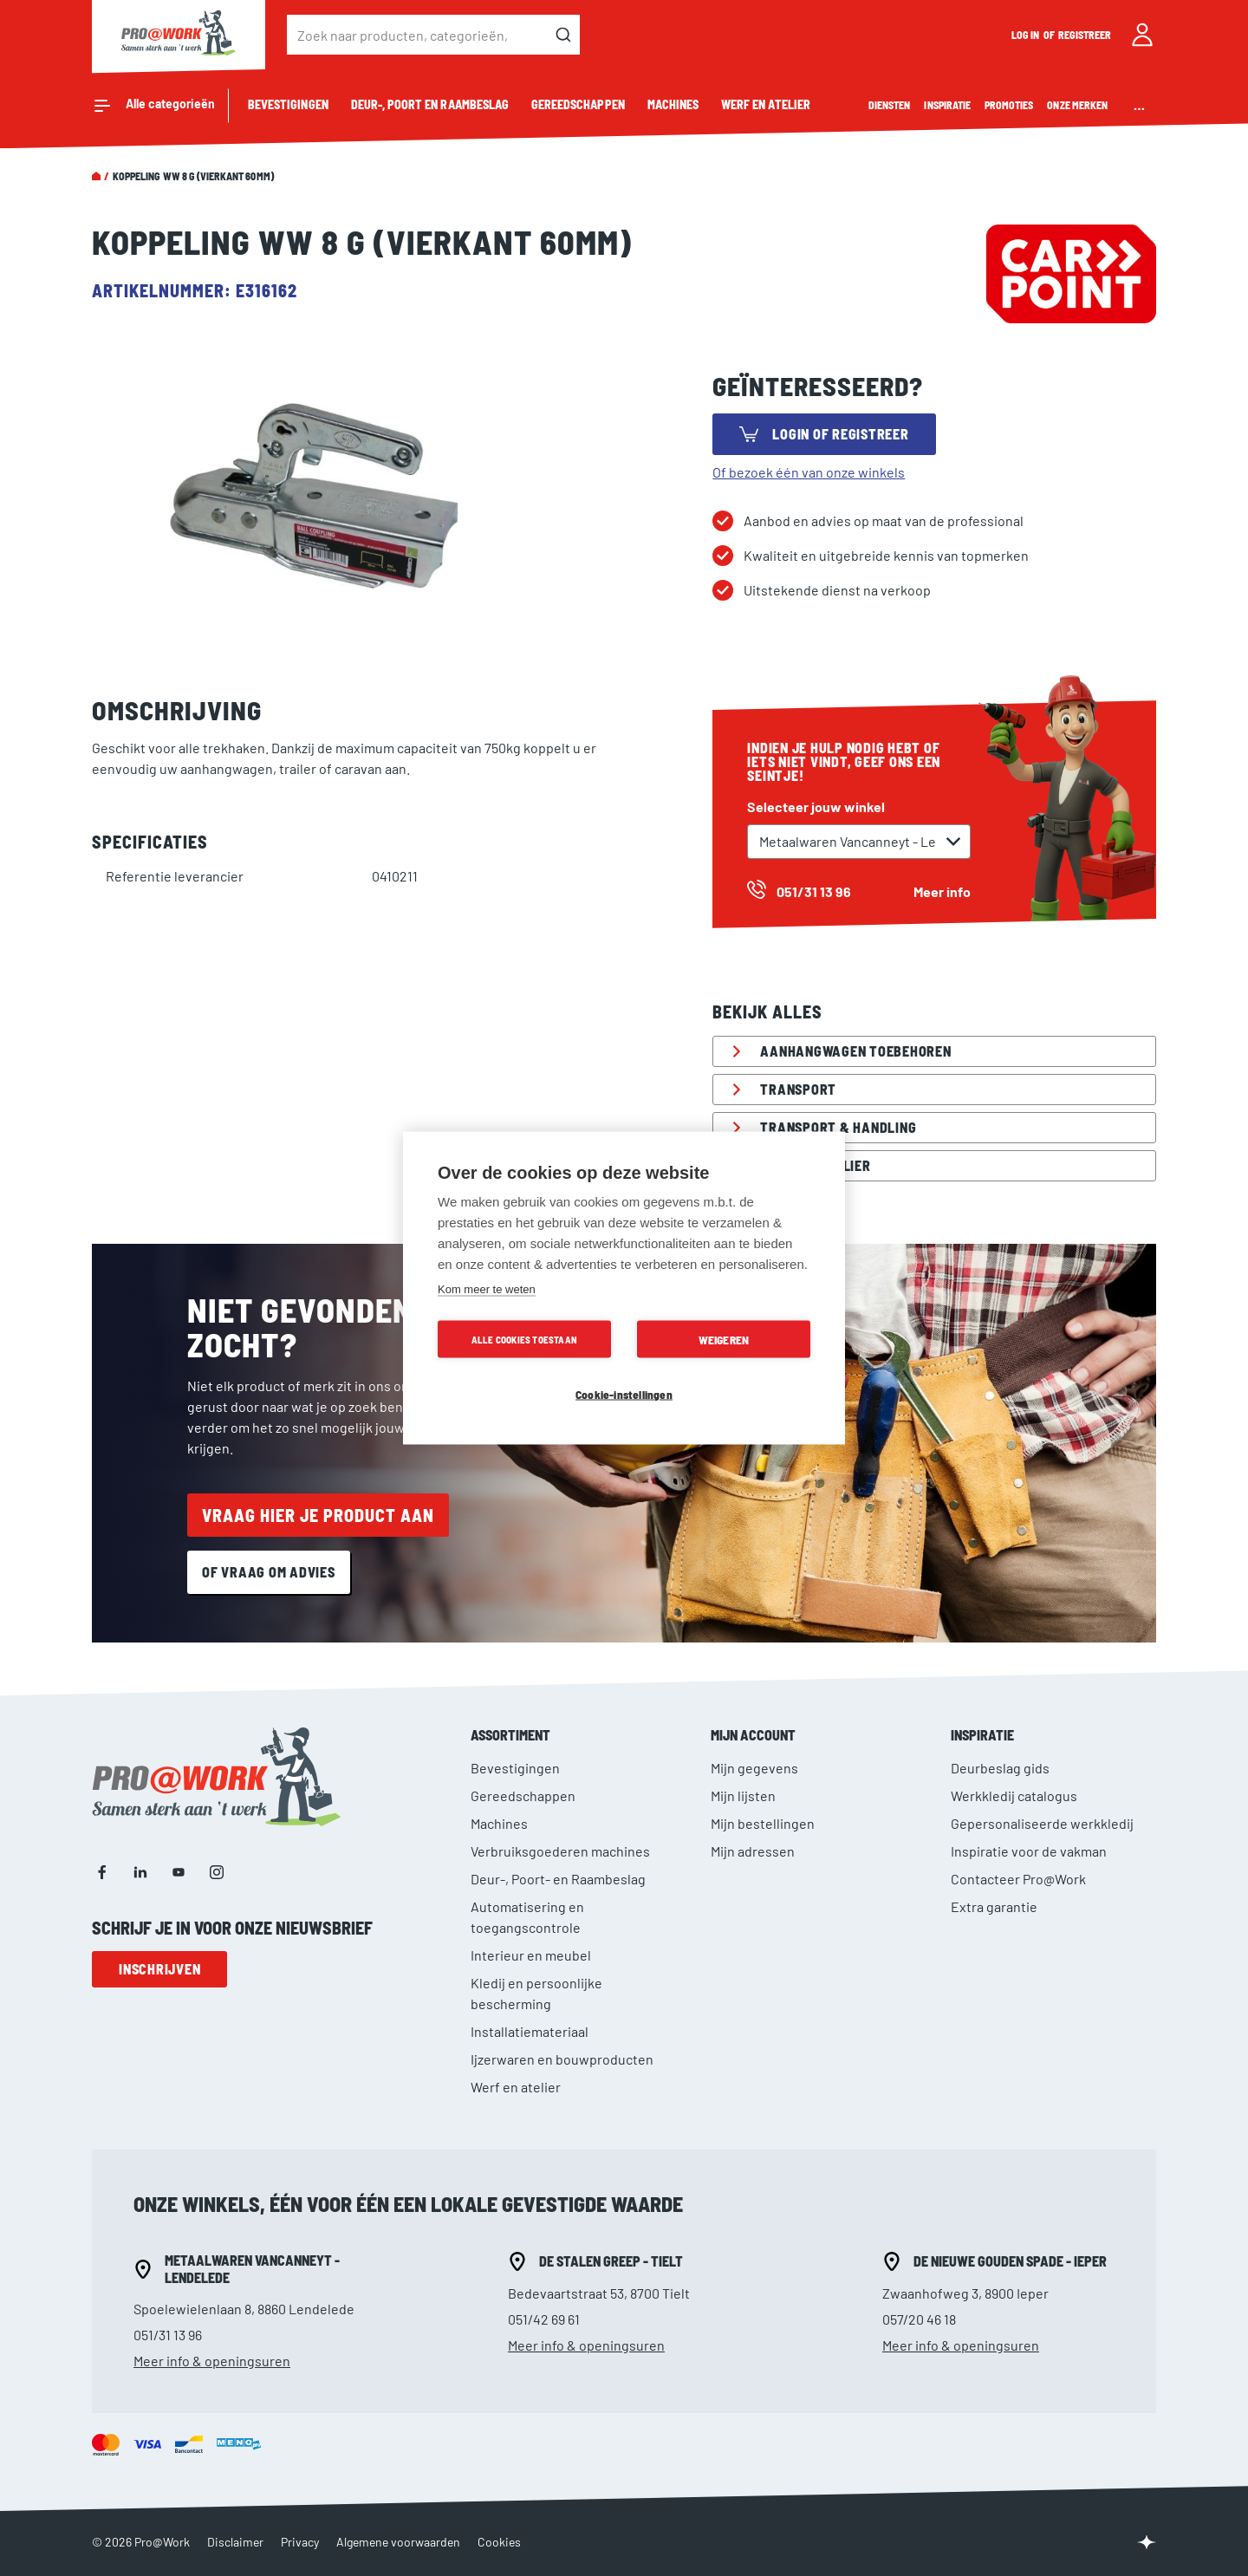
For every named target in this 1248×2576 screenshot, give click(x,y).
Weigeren (724, 1339)
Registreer (1085, 35)
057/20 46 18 (919, 2319)
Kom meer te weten (487, 1289)
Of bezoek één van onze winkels (808, 472)
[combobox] (433, 34)
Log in (1026, 35)
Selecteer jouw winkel (816, 806)
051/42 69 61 (544, 2319)
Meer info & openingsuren (211, 2360)
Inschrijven (159, 1969)
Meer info (942, 891)
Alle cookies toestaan (524, 1339)
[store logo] (178, 34)
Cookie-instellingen (624, 1394)
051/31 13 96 (167, 2334)
